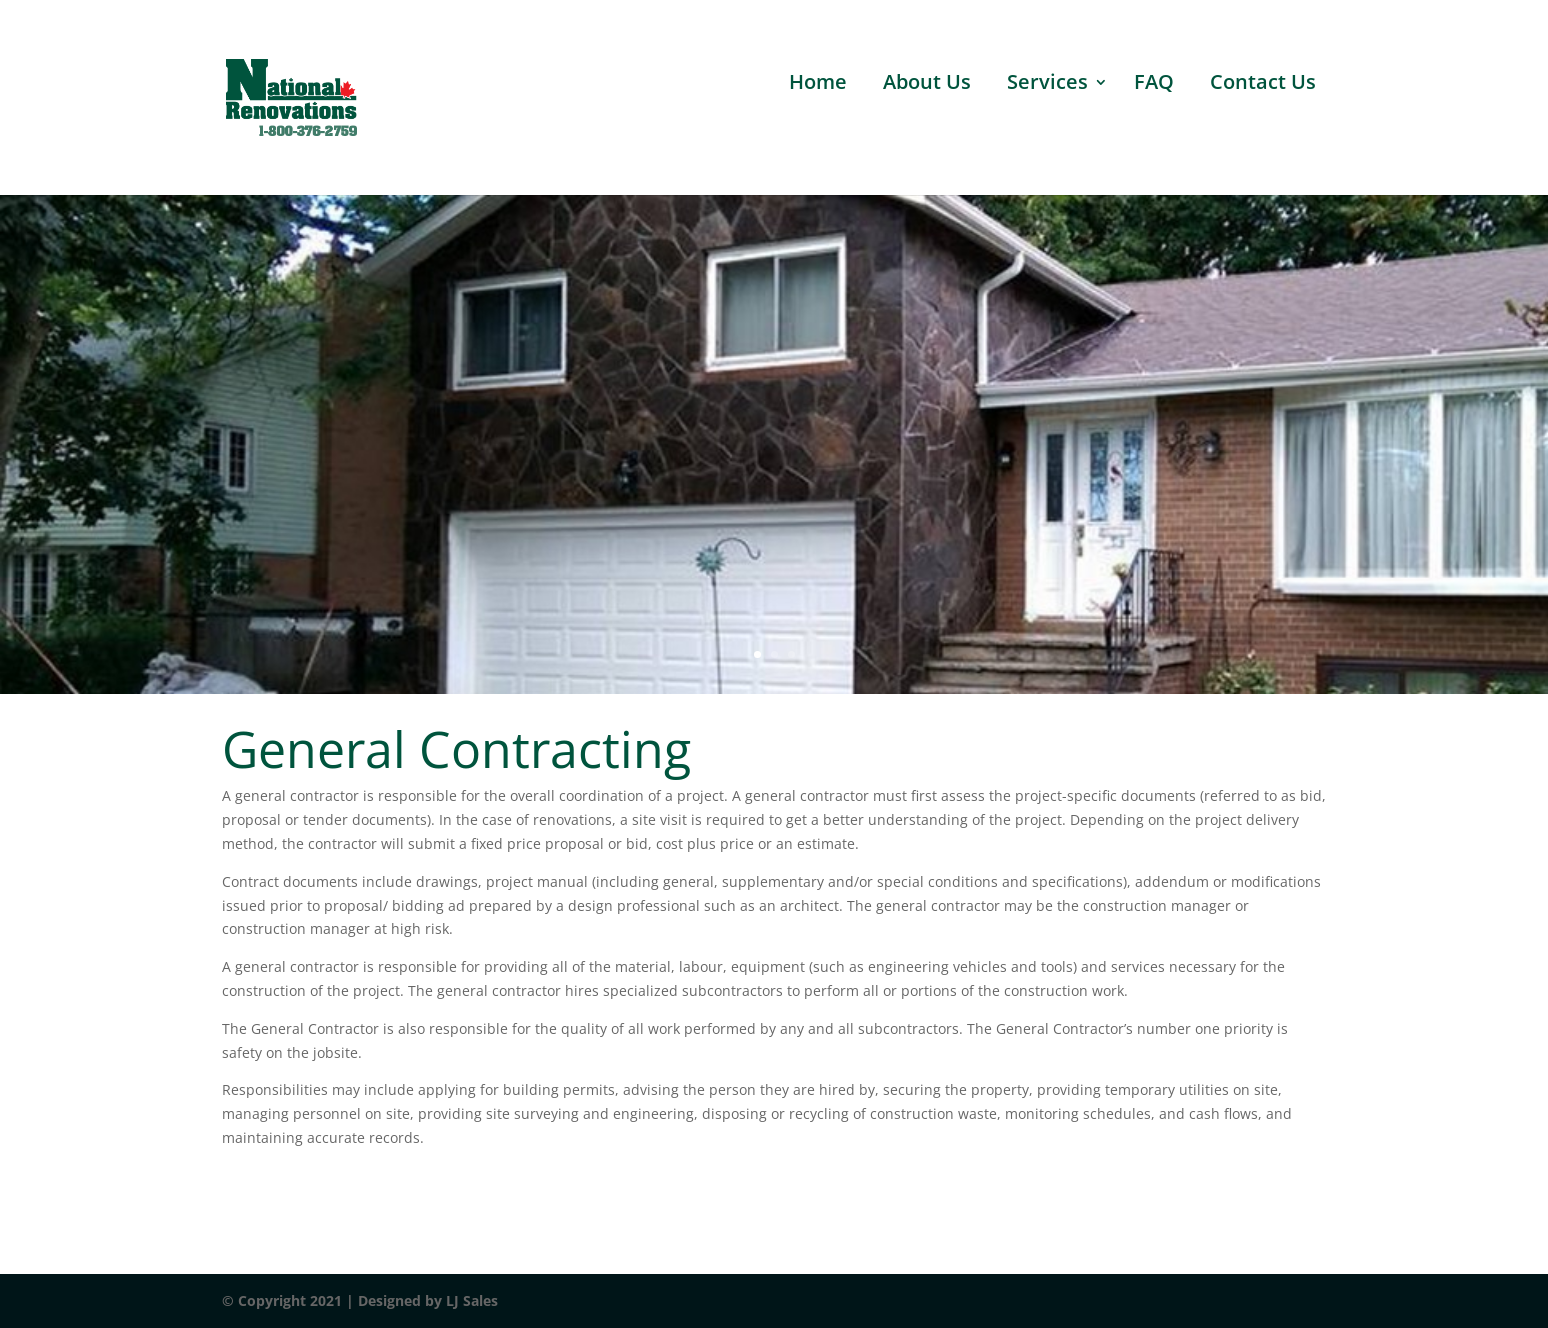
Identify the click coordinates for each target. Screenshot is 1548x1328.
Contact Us (1263, 85)
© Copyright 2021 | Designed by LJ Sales (360, 1300)
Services (1047, 85)
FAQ (1154, 85)
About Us (927, 85)
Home (818, 85)
